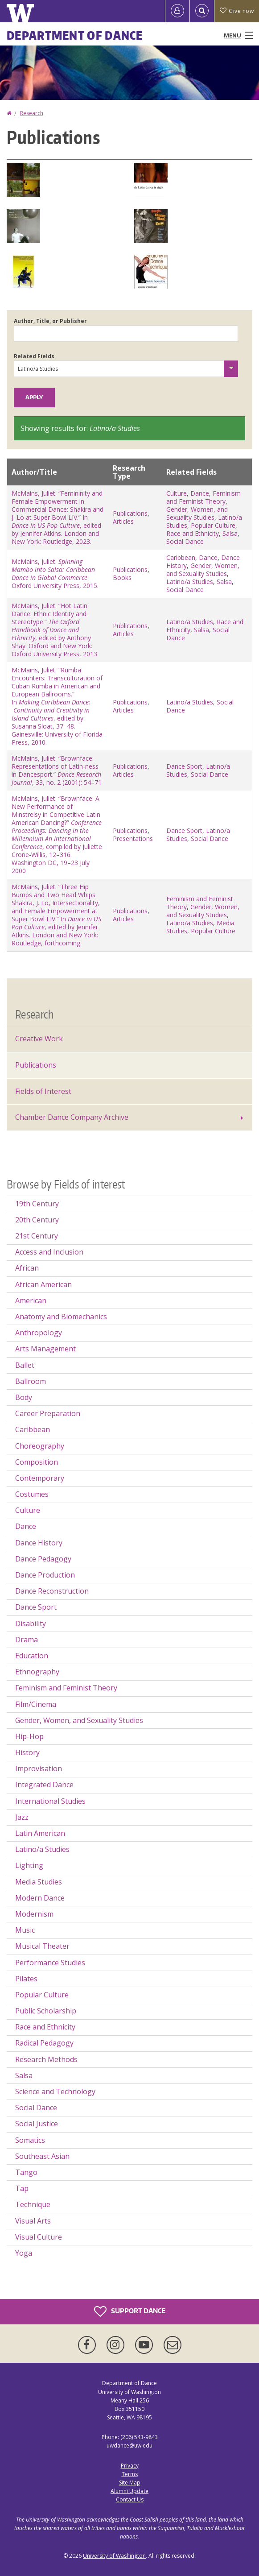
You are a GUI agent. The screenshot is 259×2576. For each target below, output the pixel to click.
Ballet (24, 1365)
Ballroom (30, 1381)
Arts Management (45, 1349)
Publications (130, 513)
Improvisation (38, 1768)
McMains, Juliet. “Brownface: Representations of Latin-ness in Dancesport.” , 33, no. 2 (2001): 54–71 (57, 770)
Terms (130, 2474)
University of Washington (114, 2555)
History (27, 1752)
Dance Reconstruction (52, 1591)
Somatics (30, 2140)
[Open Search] (202, 11)
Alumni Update (129, 2491)
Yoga (23, 2253)
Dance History (38, 1543)
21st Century (36, 1236)
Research (31, 113)
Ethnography (37, 1672)
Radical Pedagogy (44, 2043)
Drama (26, 1639)
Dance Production (45, 1575)
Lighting (29, 1865)
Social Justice (36, 2124)
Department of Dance (75, 35)
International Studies (50, 1801)
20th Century (37, 1220)
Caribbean (180, 557)
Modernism (34, 1914)
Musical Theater (42, 1946)
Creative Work (39, 1039)
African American (43, 1284)
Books (122, 577)
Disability (30, 1623)
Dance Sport (184, 766)
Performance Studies (50, 1962)
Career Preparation (47, 1413)
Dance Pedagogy (43, 1559)
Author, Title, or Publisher (50, 321)
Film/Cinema (35, 1704)
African (27, 1268)
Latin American (40, 1833)
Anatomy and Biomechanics (61, 1316)
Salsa (230, 533)
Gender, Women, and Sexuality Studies (197, 513)
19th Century (37, 1204)
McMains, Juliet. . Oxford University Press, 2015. (55, 573)
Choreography (39, 1446)
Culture (176, 493)
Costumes (32, 1494)
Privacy (130, 2465)
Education (31, 1656)
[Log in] (177, 11)
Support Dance (129, 2311)
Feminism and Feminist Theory (203, 497)
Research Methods (46, 2059)
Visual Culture (38, 2237)
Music (25, 1930)
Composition (36, 1462)
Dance (199, 493)
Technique (32, 2204)
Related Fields (34, 356)
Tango (26, 2172)
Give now (237, 11)
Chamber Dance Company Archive (71, 1117)
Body (23, 1397)
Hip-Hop (29, 1736)
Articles (123, 521)
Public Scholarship (45, 2011)
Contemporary (39, 1478)
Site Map (129, 2482)
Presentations (133, 838)
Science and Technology (55, 2091)
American (30, 1300)
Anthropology (38, 1333)
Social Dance (185, 541)
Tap (22, 2188)
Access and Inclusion (49, 1252)
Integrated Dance (44, 1784)
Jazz (22, 1817)
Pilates (26, 1979)
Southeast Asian (42, 2156)
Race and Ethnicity (192, 533)
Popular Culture (213, 525)
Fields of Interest (43, 1091)
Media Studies (38, 1882)
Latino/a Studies (189, 581)
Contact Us (130, 2499)
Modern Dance (40, 1898)
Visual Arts (33, 2221)
